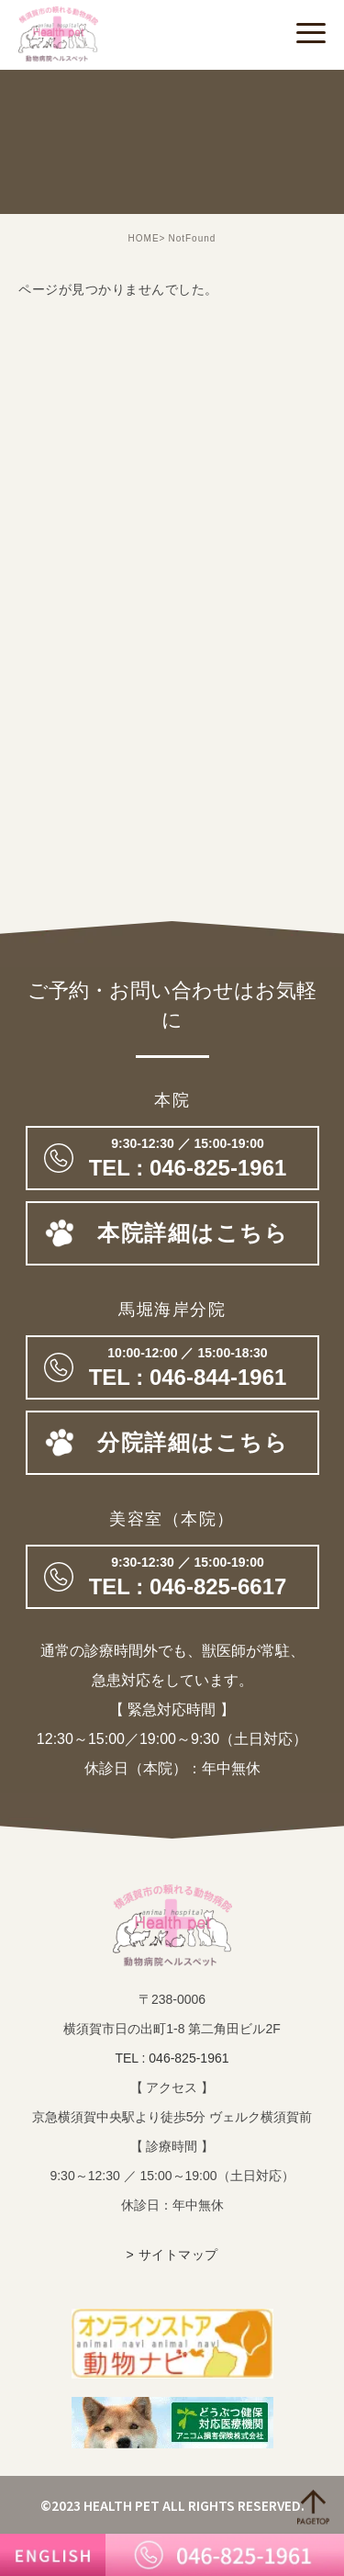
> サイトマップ (171, 2254)
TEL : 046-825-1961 (171, 2058)
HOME (144, 238)
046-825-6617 (172, 1577)
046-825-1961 (172, 1158)
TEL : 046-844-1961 (172, 1367)
